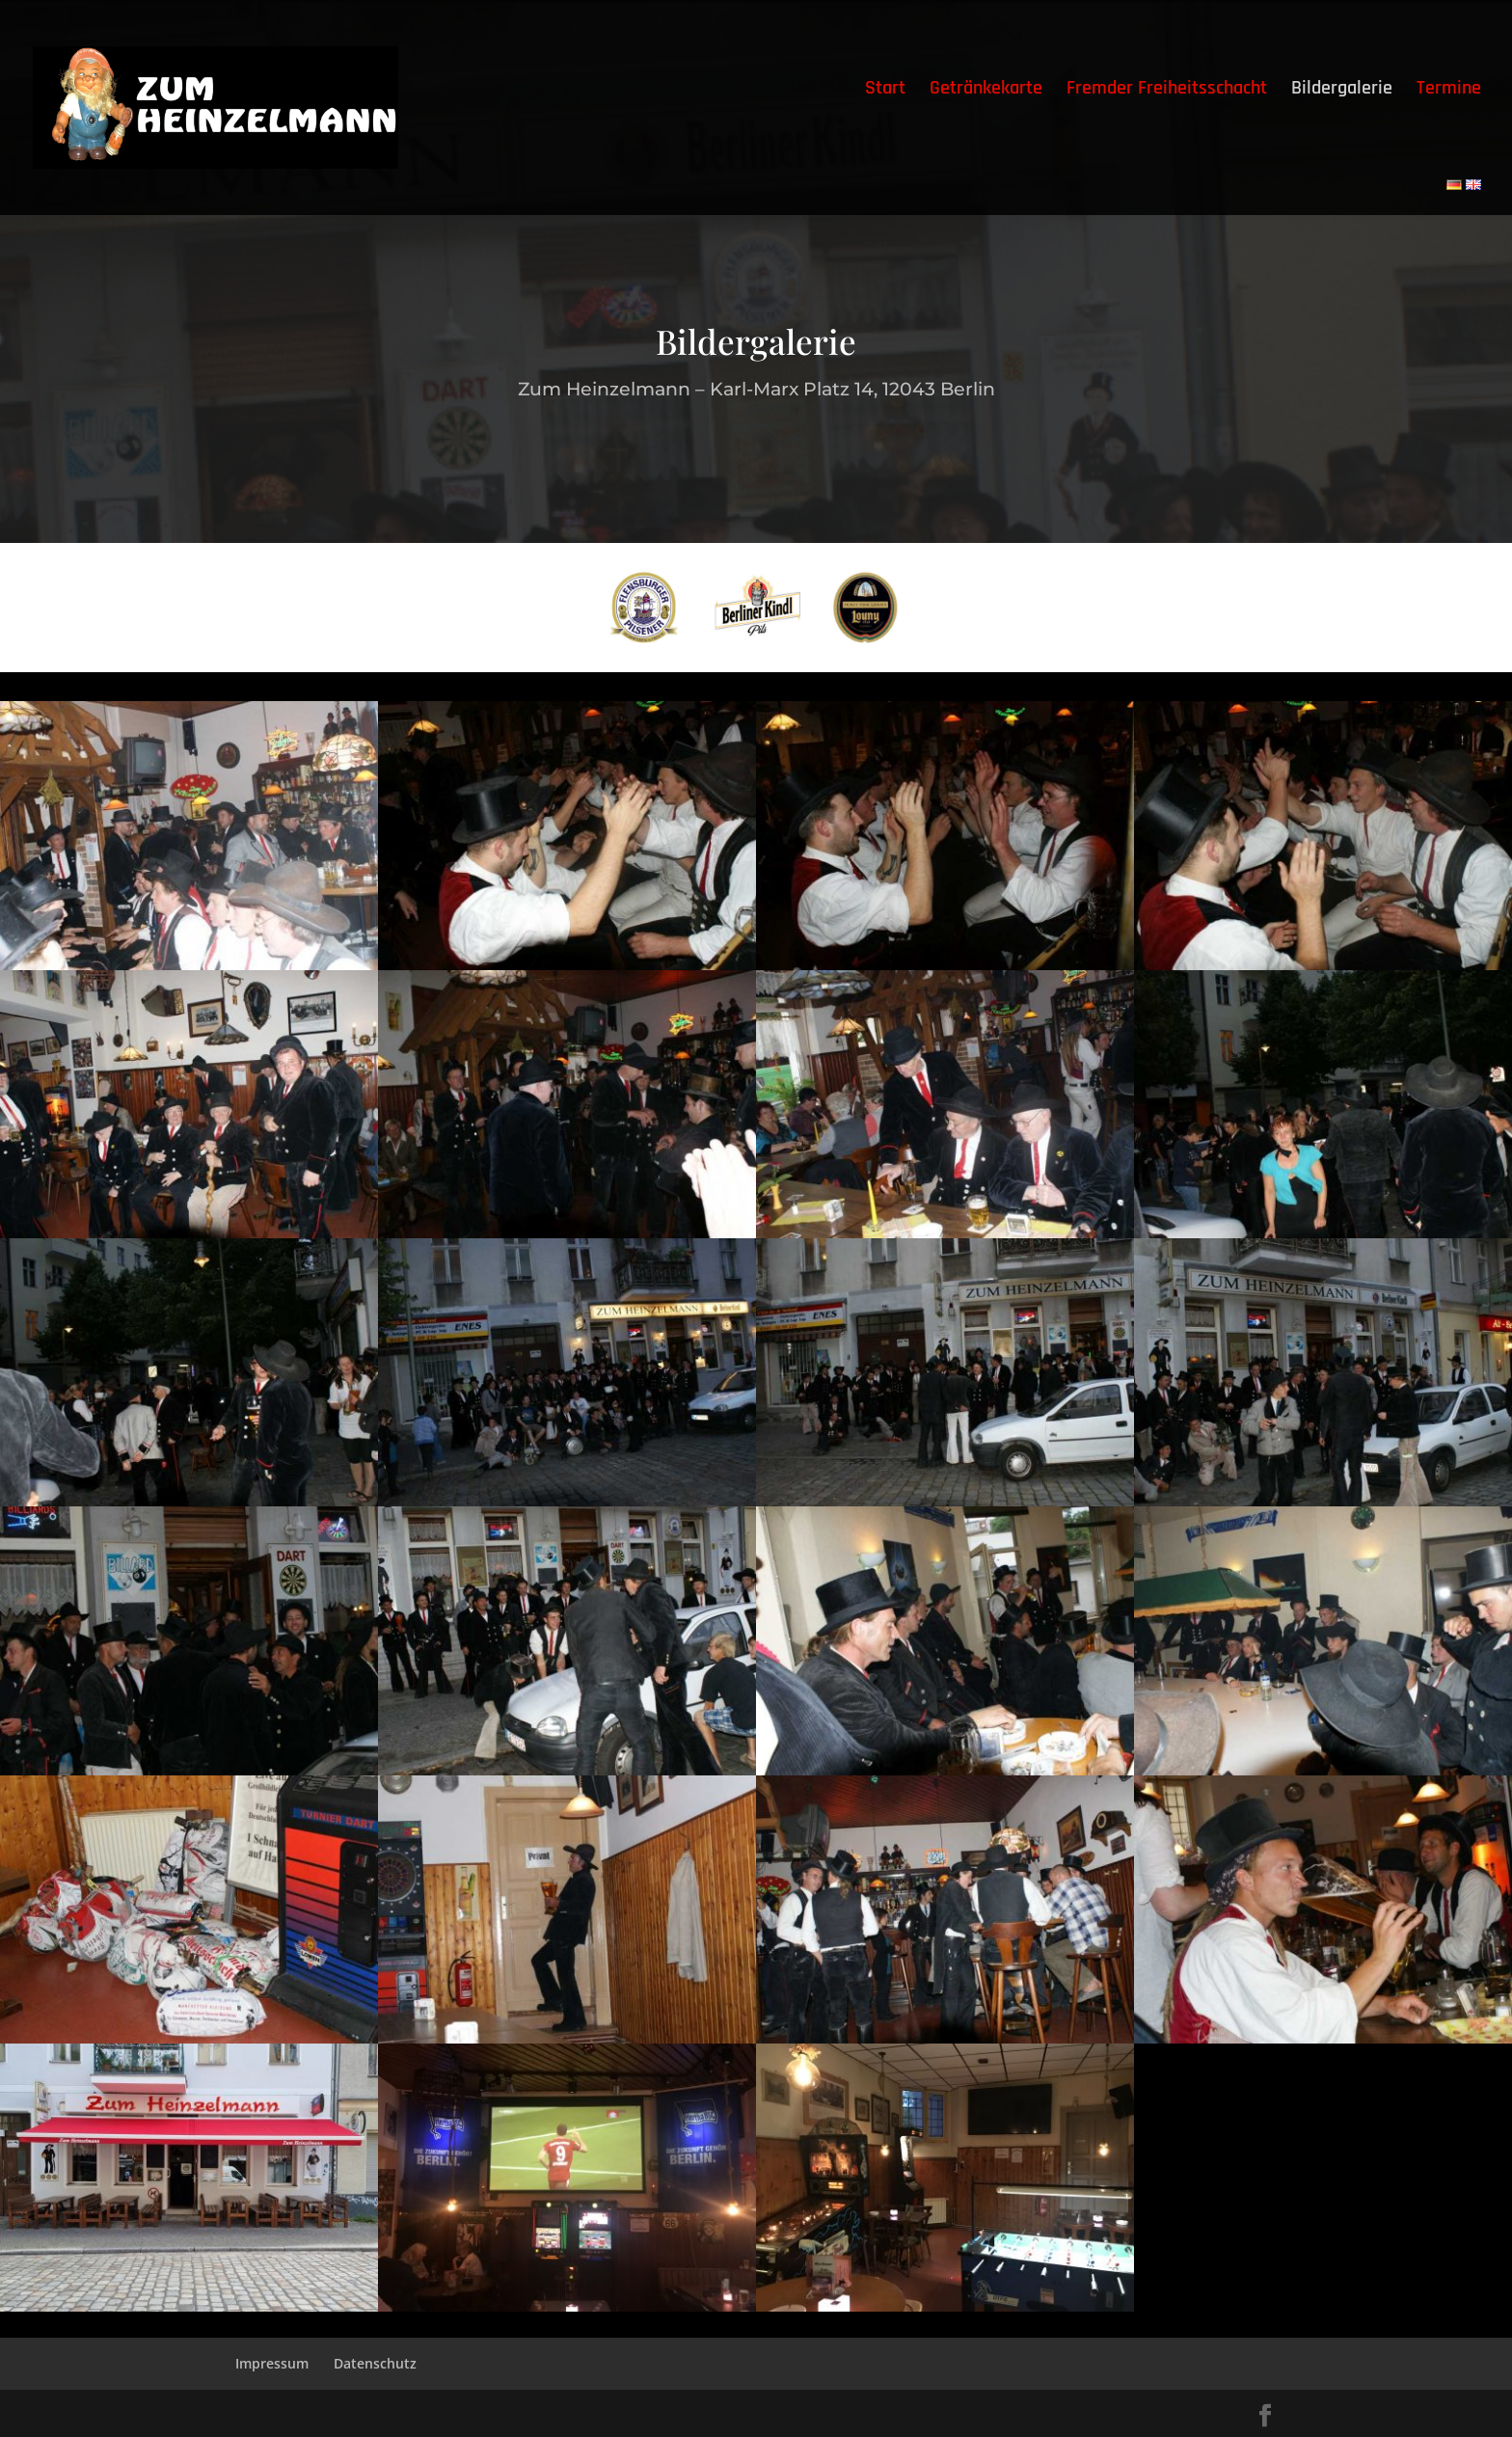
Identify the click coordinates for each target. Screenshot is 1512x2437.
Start (885, 90)
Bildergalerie (1341, 90)
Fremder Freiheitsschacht (1166, 90)
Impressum (272, 2363)
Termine (1449, 90)
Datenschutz (375, 2363)
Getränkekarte (986, 90)
